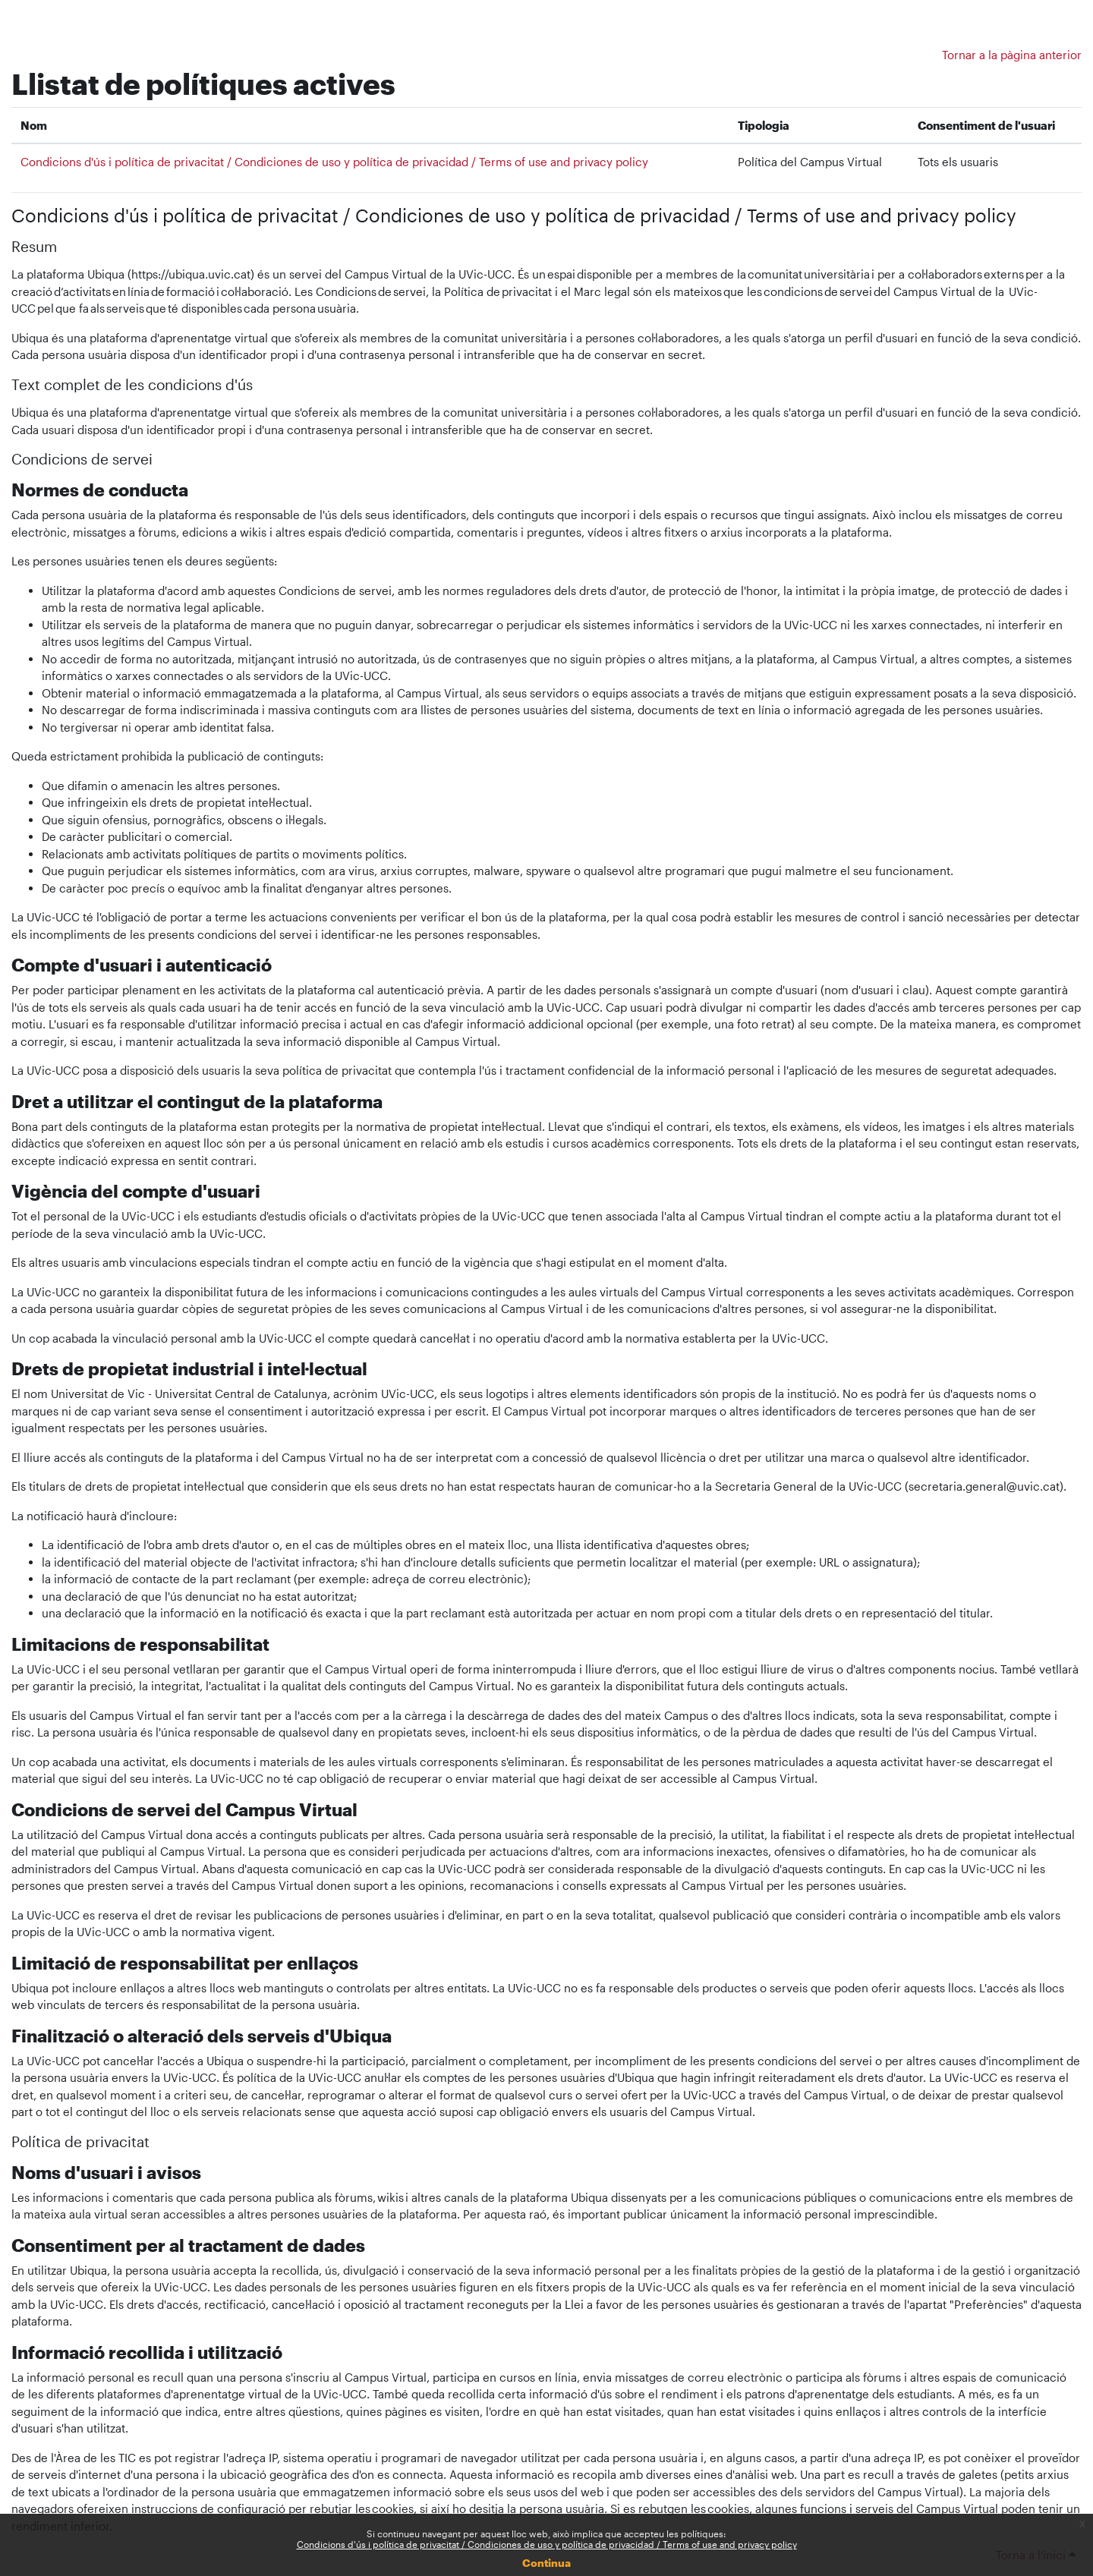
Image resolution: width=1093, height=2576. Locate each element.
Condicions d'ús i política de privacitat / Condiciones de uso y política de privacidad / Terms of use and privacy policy (547, 2544)
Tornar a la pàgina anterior (1012, 54)
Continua (546, 2562)
